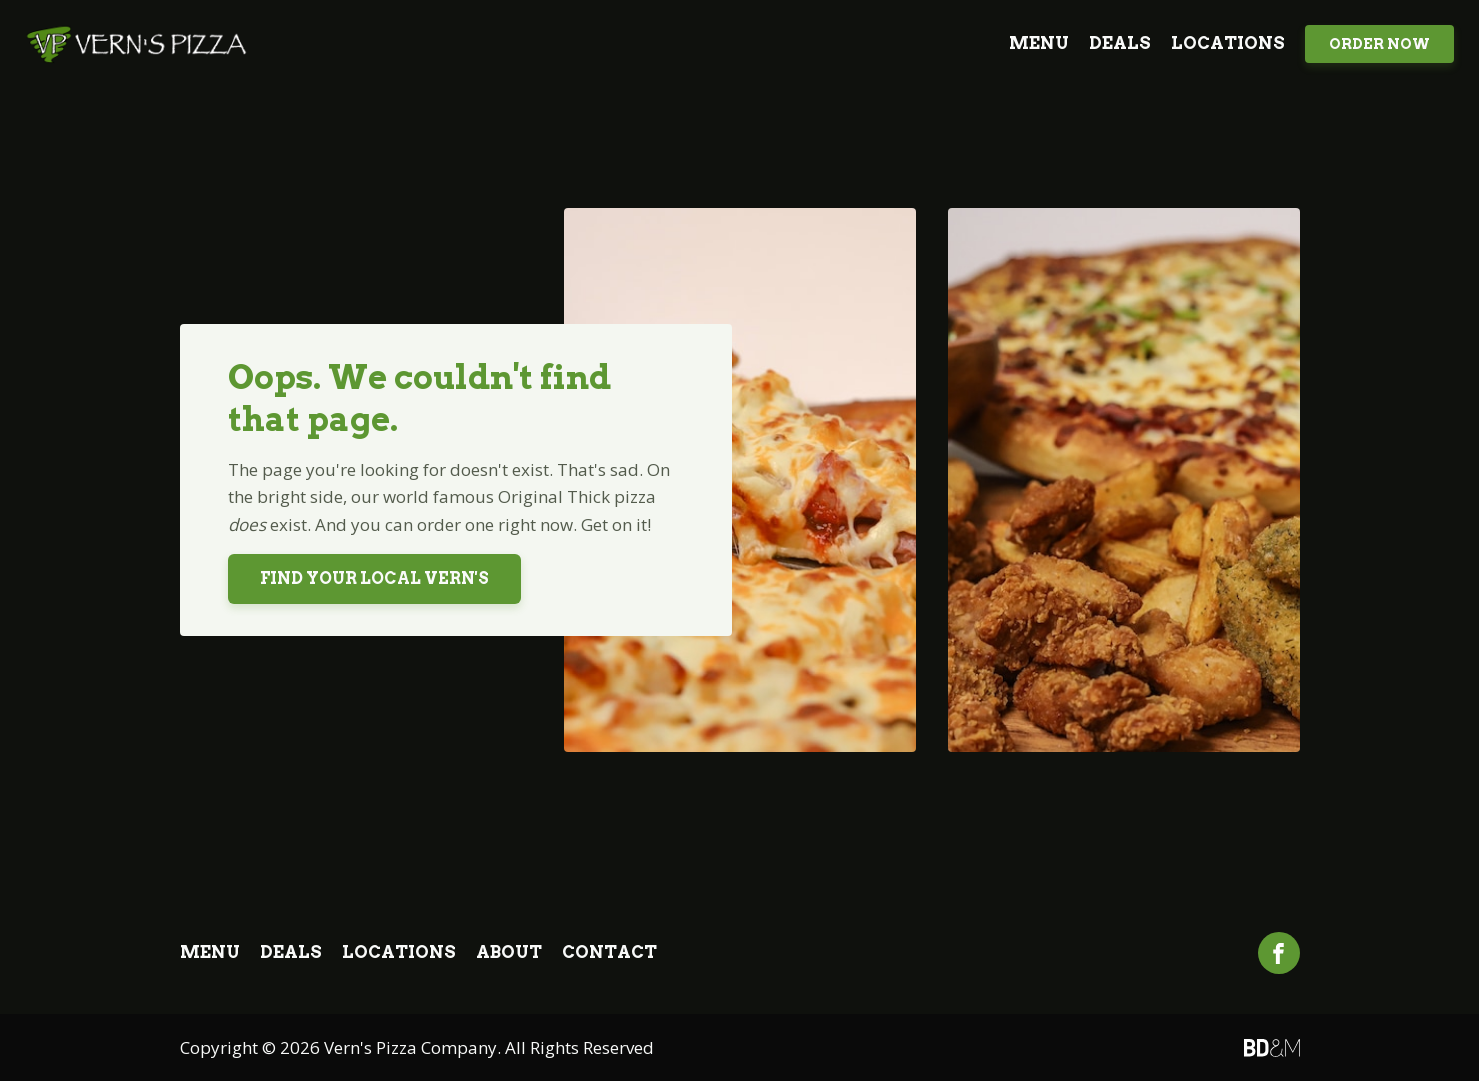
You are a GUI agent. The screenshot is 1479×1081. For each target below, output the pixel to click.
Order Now (1379, 44)
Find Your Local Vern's (374, 578)
